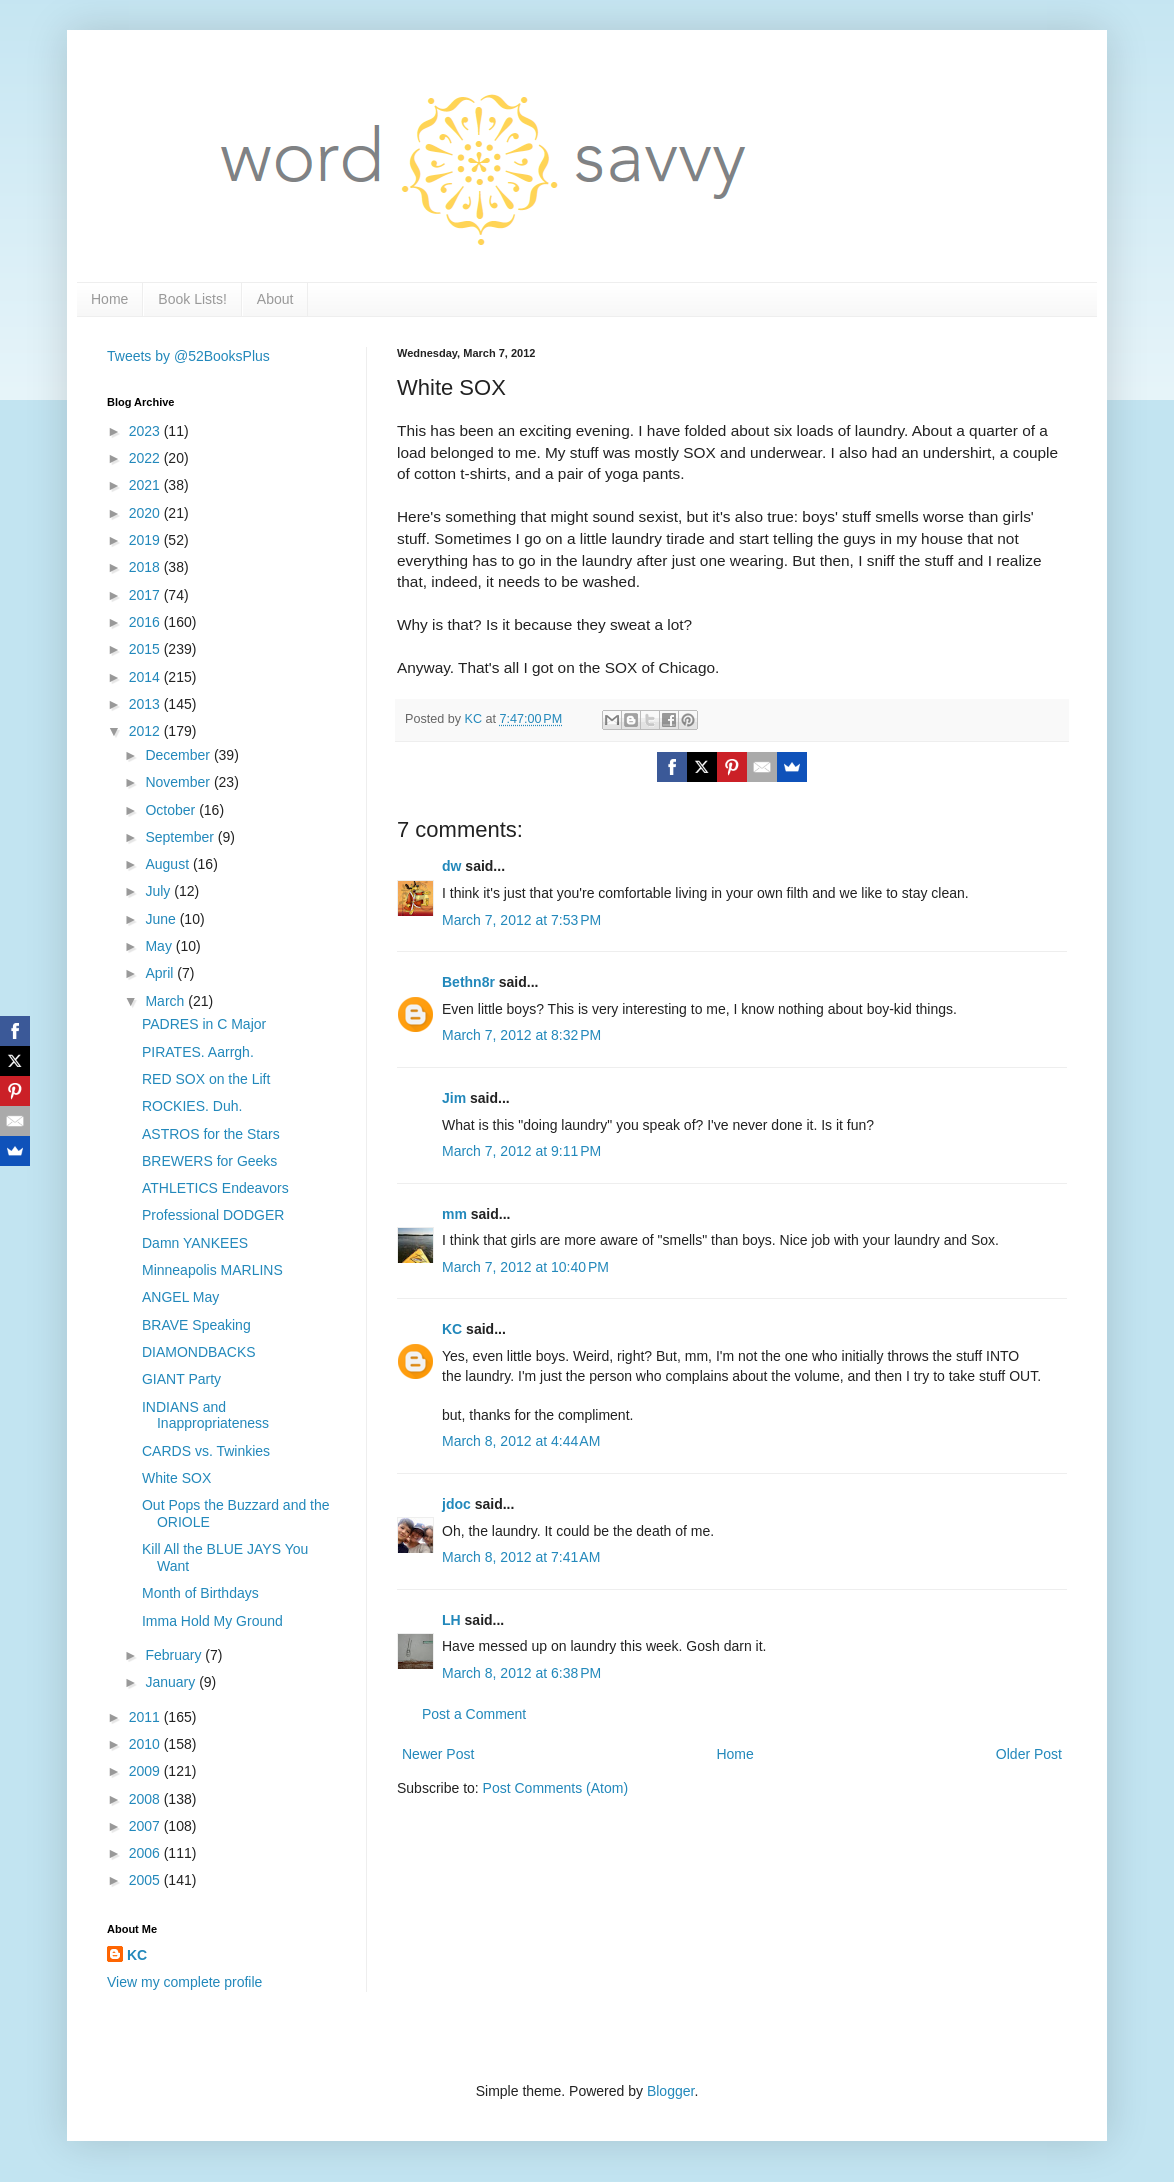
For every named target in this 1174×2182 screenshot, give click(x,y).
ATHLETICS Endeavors (215, 1188)
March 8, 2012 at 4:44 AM (521, 1441)
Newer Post (438, 1754)
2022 (146, 458)
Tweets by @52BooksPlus (188, 356)
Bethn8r (468, 982)
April (161, 973)
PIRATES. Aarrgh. (198, 1052)
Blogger (670, 2091)
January (172, 1682)
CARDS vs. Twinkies (206, 1451)
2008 (146, 1799)
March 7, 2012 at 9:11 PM (521, 1151)
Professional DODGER (213, 1215)
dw (451, 866)
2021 (146, 485)
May (160, 946)
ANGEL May (180, 1297)
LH (451, 1620)
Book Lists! (192, 299)
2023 (146, 431)
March (166, 1001)
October (172, 810)
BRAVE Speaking (196, 1325)
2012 (146, 731)
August (168, 864)
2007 (146, 1826)
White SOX (176, 1478)
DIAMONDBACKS (199, 1352)
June (162, 919)
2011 (146, 1717)
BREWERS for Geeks (209, 1161)
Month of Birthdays (200, 1593)
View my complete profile (184, 1982)
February (175, 1655)
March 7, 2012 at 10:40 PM (525, 1267)
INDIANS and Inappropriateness (205, 1415)
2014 (146, 677)
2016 (146, 622)
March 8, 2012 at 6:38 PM (521, 1673)
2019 (146, 540)
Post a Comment (474, 1714)
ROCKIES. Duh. (192, 1106)
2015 (146, 649)
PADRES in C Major (204, 1024)
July (159, 891)
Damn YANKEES (195, 1243)
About (275, 299)
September (181, 837)
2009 (146, 1771)
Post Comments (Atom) (555, 1788)
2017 (146, 595)
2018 (146, 567)
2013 (146, 704)
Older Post (1029, 1754)
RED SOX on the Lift (206, 1079)
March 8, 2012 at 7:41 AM (521, 1557)
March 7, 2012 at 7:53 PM (521, 920)
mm (454, 1214)
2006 (146, 1853)
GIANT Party (181, 1379)
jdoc (456, 1504)
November (179, 782)
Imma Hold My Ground (212, 1621)
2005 (146, 1880)
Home (109, 299)
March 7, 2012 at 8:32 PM (521, 1035)
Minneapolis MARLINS (212, 1270)
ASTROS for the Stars (211, 1134)
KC (452, 1329)
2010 (146, 1744)
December (179, 755)
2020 (146, 513)
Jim (454, 1098)
